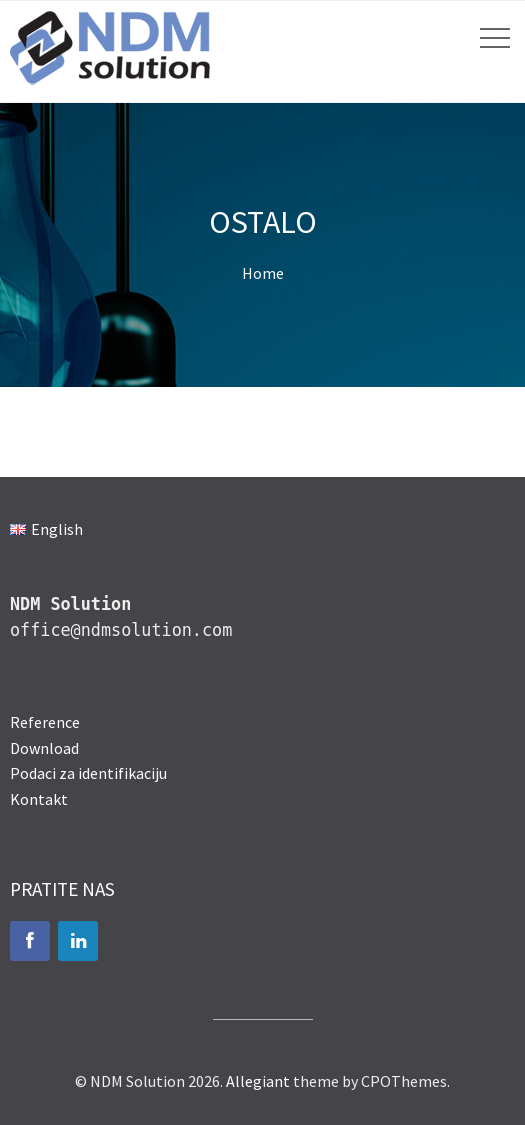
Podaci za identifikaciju (88, 773)
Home (263, 273)
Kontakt (39, 799)
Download (44, 748)
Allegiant (258, 1081)
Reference (45, 722)
